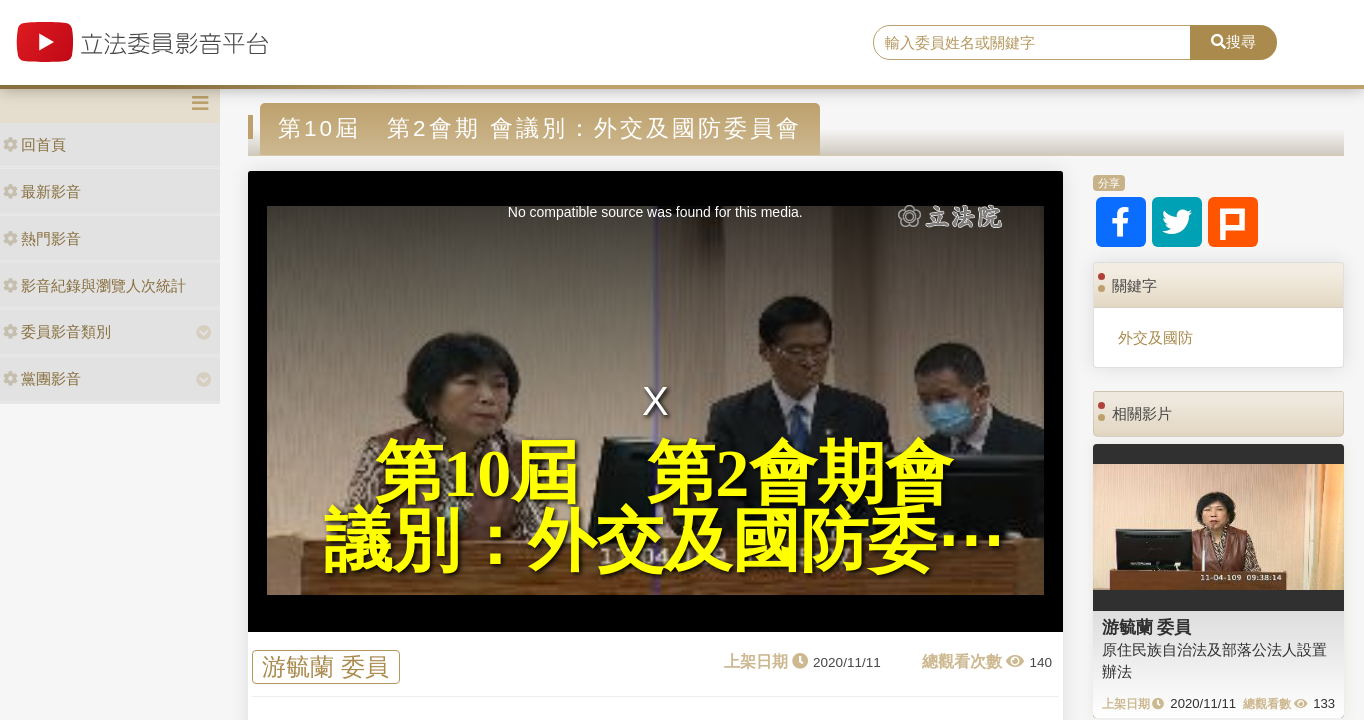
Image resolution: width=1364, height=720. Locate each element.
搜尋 (1233, 41)
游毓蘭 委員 (325, 666)
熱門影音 (42, 238)
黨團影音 (42, 378)
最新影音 (42, 191)
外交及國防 (1155, 337)
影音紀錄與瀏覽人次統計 (94, 285)
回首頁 (34, 144)
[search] (1032, 43)
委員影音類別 (57, 331)
